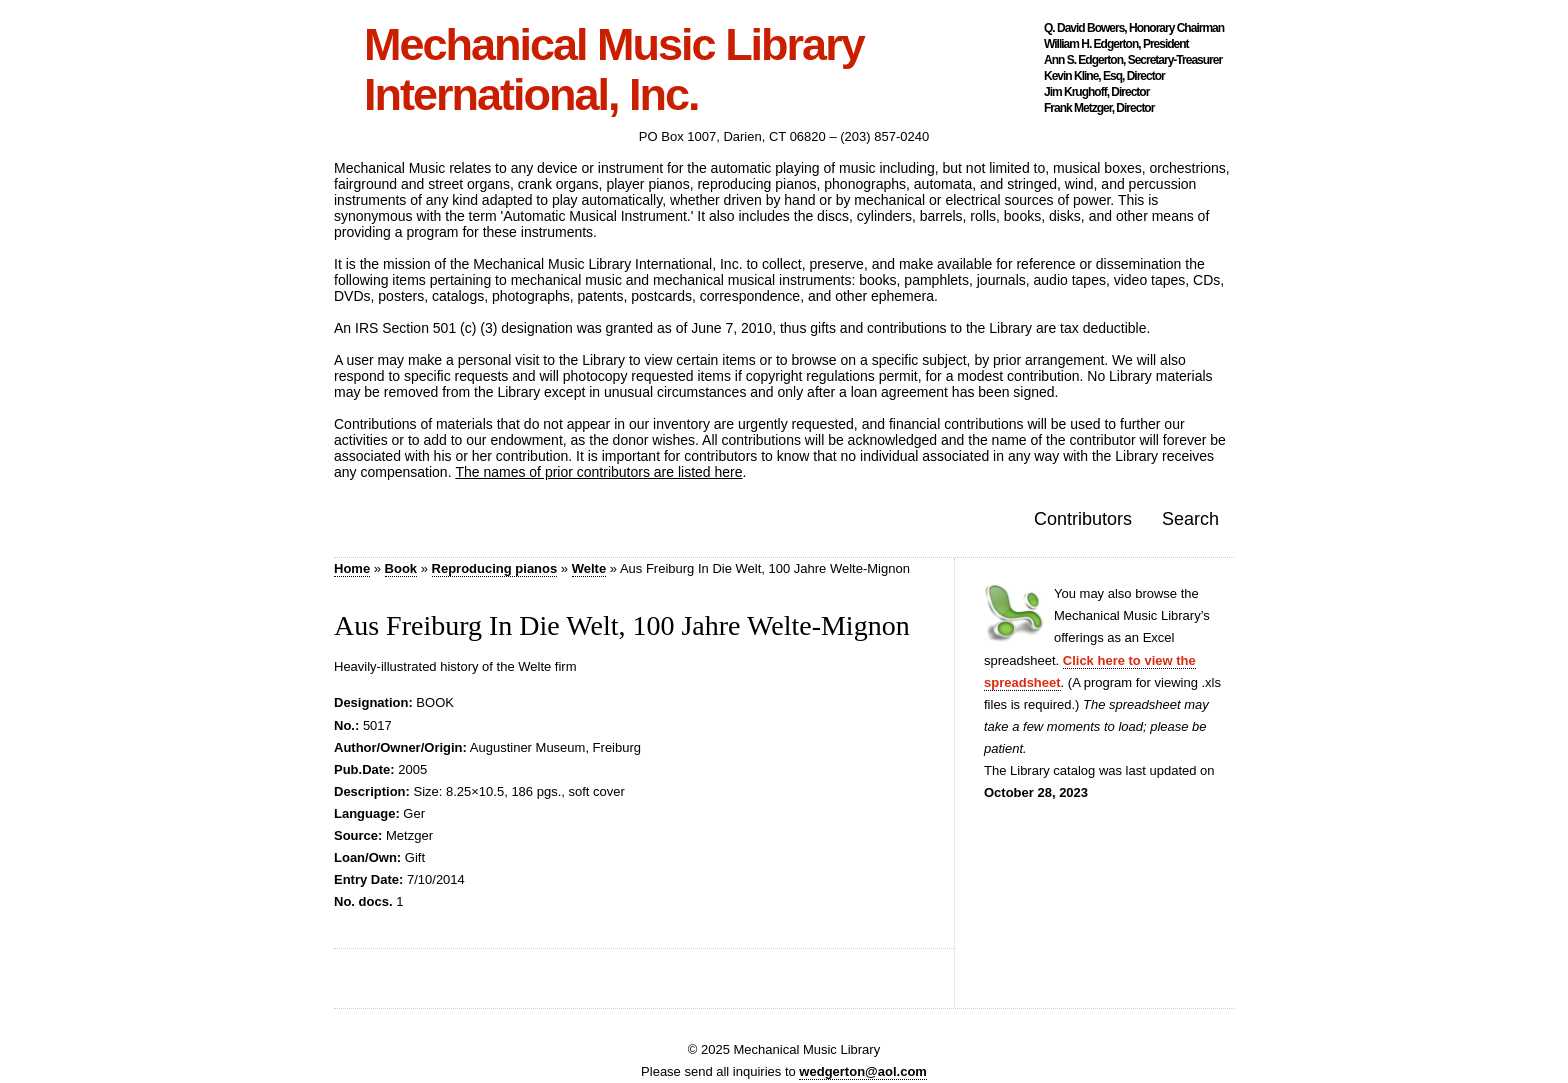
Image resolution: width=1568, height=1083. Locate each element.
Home (352, 568)
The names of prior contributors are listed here (598, 472)
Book (401, 568)
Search (1190, 519)
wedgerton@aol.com (863, 1071)
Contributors (1083, 519)
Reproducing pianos (495, 568)
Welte (589, 568)
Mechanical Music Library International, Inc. (614, 70)
